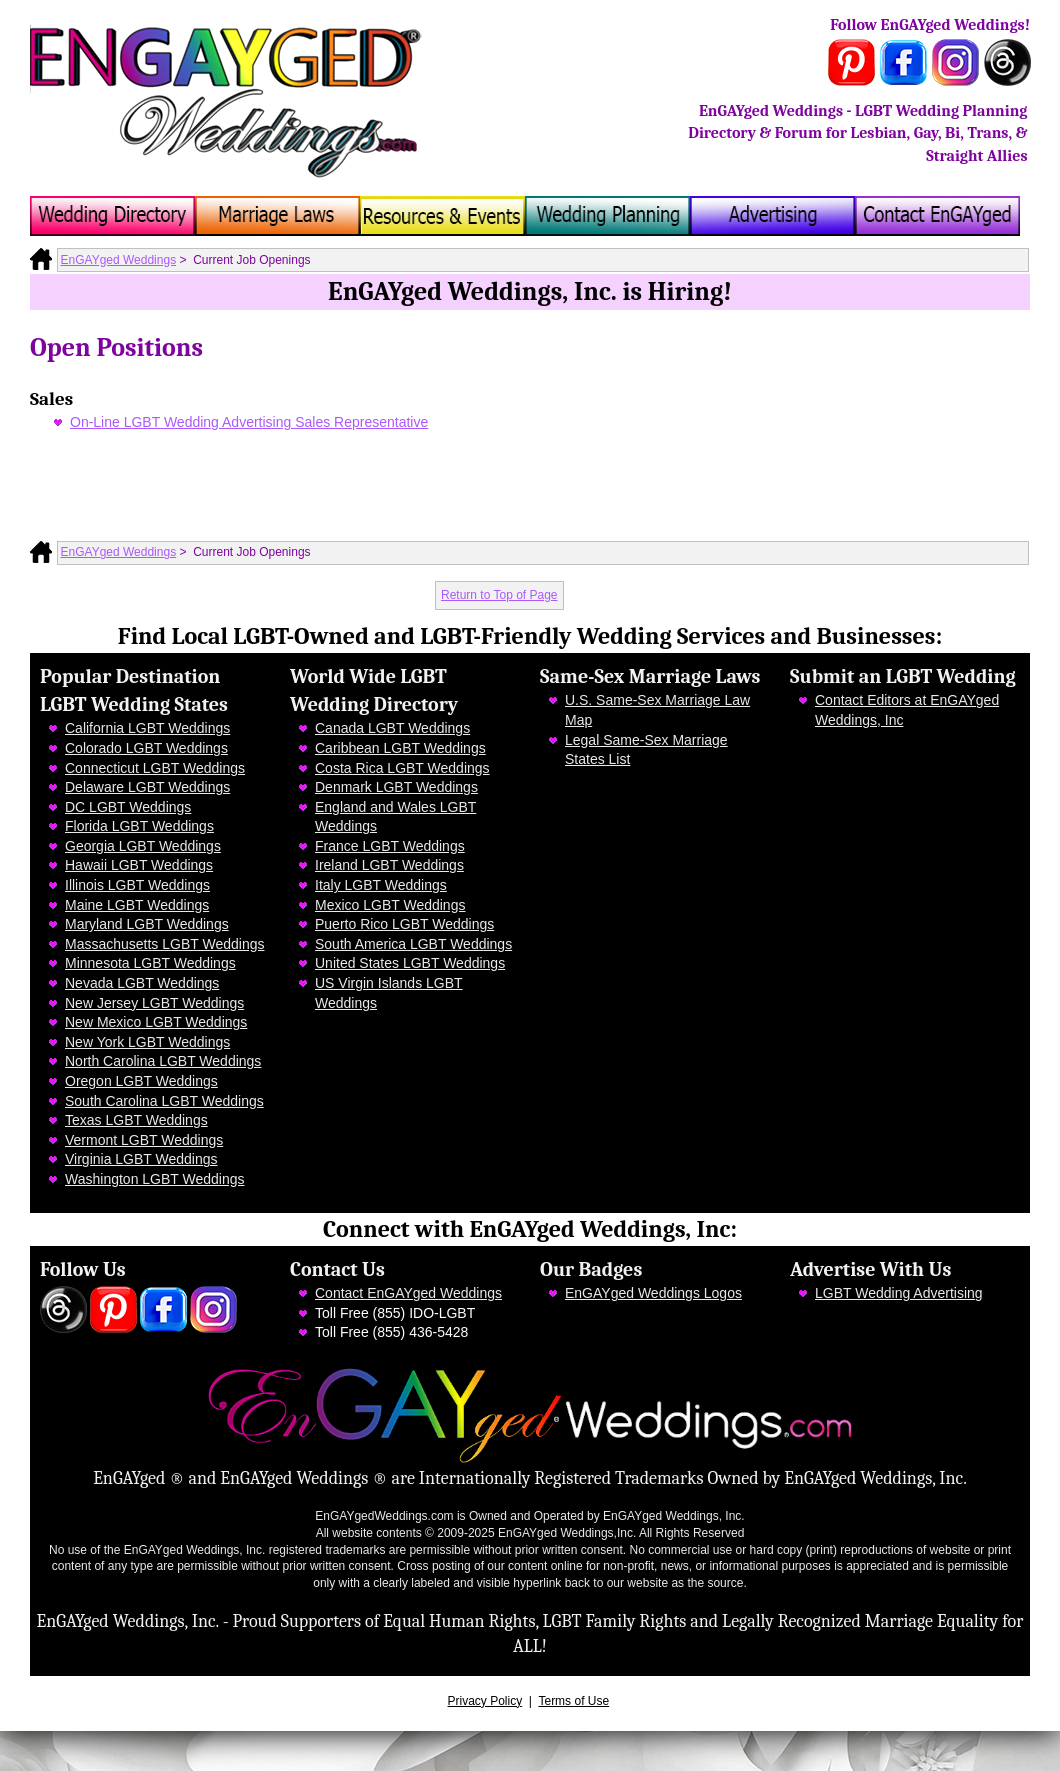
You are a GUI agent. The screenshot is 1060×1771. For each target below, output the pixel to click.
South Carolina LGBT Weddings (164, 1101)
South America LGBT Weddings (413, 944)
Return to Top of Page (499, 595)
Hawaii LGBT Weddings (139, 865)
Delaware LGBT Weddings (147, 787)
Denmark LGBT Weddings (396, 787)
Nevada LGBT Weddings (142, 983)
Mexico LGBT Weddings (390, 905)
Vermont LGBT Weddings (144, 1140)
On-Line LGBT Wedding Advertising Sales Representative (249, 422)
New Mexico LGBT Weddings (156, 1022)
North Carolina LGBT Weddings (163, 1061)
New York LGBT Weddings (147, 1042)
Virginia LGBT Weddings (141, 1159)
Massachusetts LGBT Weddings (164, 944)
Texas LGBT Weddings (136, 1120)
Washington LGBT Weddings (155, 1179)
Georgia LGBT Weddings (143, 846)
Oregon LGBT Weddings (141, 1081)
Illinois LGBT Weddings (137, 885)
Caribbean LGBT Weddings (400, 748)
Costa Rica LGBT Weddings (402, 768)
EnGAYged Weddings (119, 260)
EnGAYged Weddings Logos (653, 1293)
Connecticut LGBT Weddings (155, 768)
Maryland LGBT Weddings (147, 924)
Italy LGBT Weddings (381, 885)
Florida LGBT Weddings (139, 826)
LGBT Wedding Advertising (899, 1293)
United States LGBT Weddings (410, 963)
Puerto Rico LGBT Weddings (404, 924)
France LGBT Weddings (390, 846)
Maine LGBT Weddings (137, 905)
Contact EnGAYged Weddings (408, 1293)
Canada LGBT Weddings (392, 728)
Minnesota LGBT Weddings (150, 963)
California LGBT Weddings (147, 728)
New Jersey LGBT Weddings (154, 1003)
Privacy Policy (485, 1701)
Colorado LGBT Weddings (146, 748)
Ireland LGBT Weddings (389, 865)
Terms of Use (573, 1701)
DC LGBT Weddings (128, 807)
